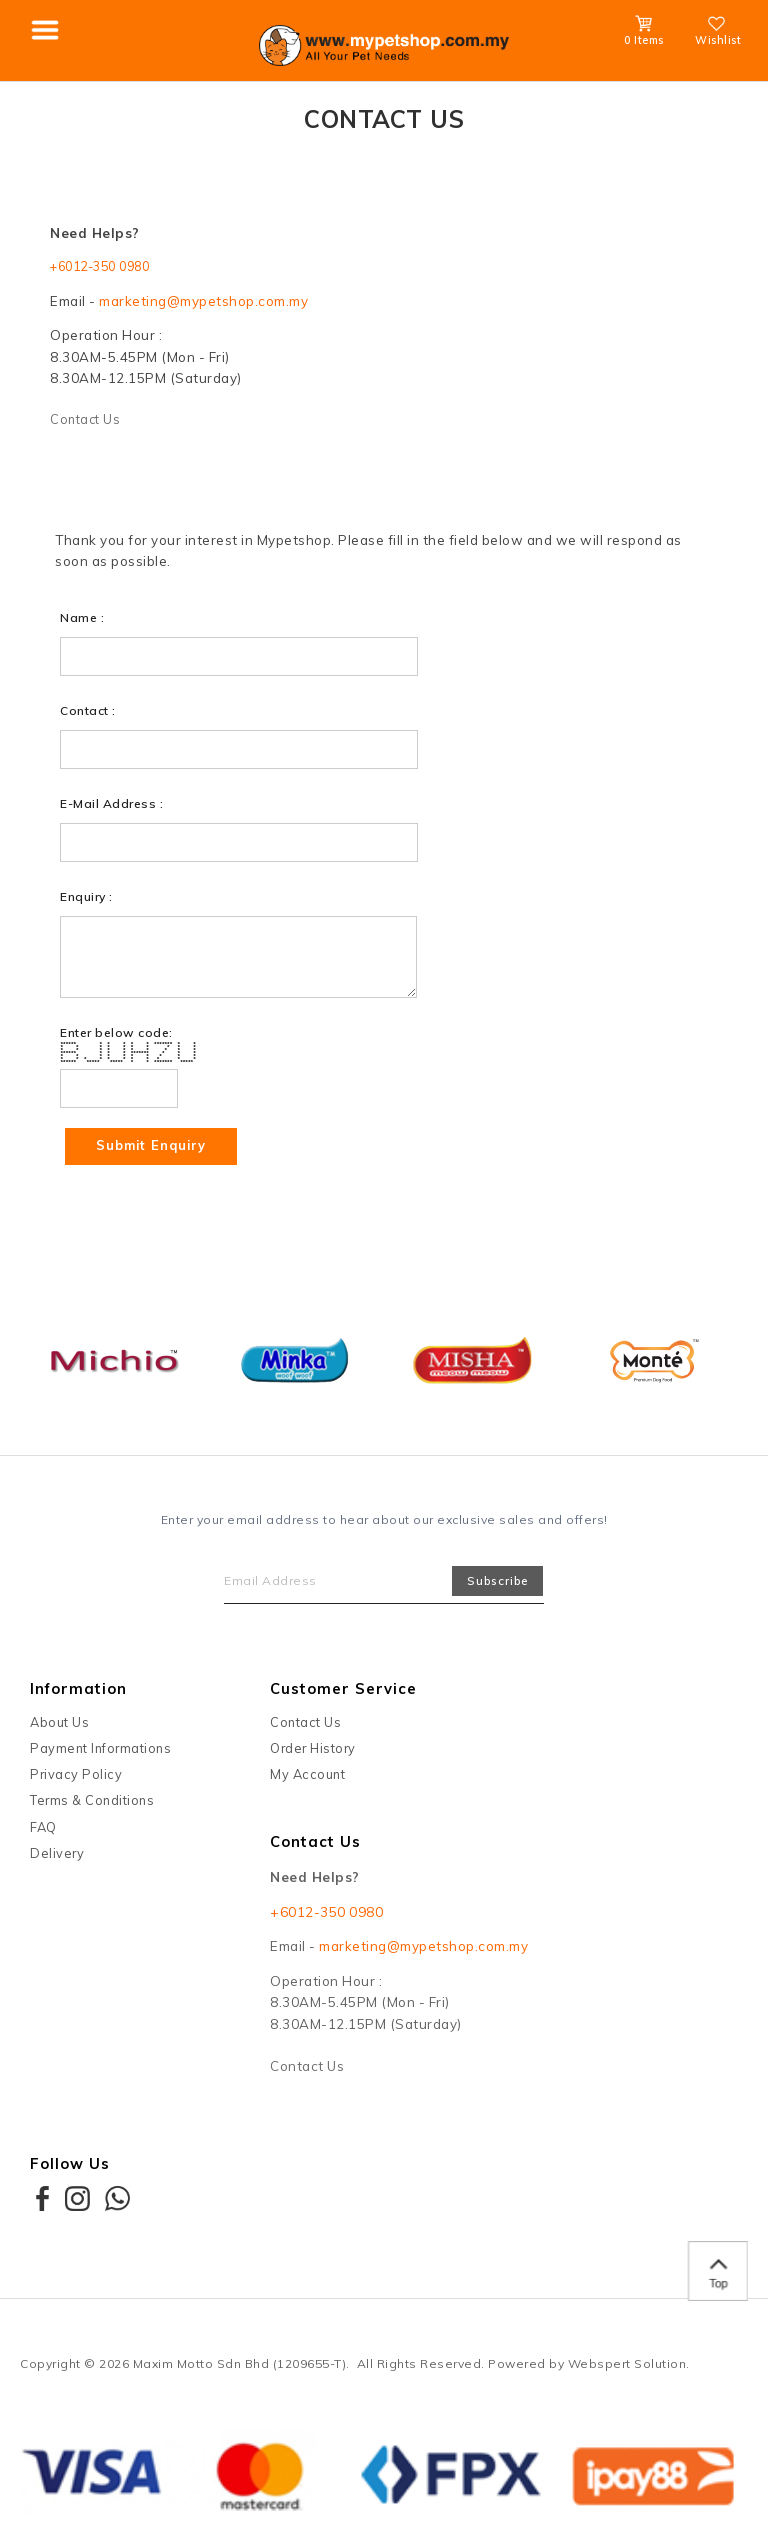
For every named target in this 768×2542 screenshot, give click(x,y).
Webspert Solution (627, 2367)
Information (78, 1692)
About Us (59, 1725)
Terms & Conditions (92, 1804)
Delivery (57, 1857)
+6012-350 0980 (106, 267)
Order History (313, 1752)
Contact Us (87, 422)
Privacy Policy (76, 1778)
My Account (307, 1778)
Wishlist (718, 34)
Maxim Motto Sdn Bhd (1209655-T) (240, 2367)
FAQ (43, 1830)
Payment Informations (100, 1752)
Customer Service (343, 1692)
